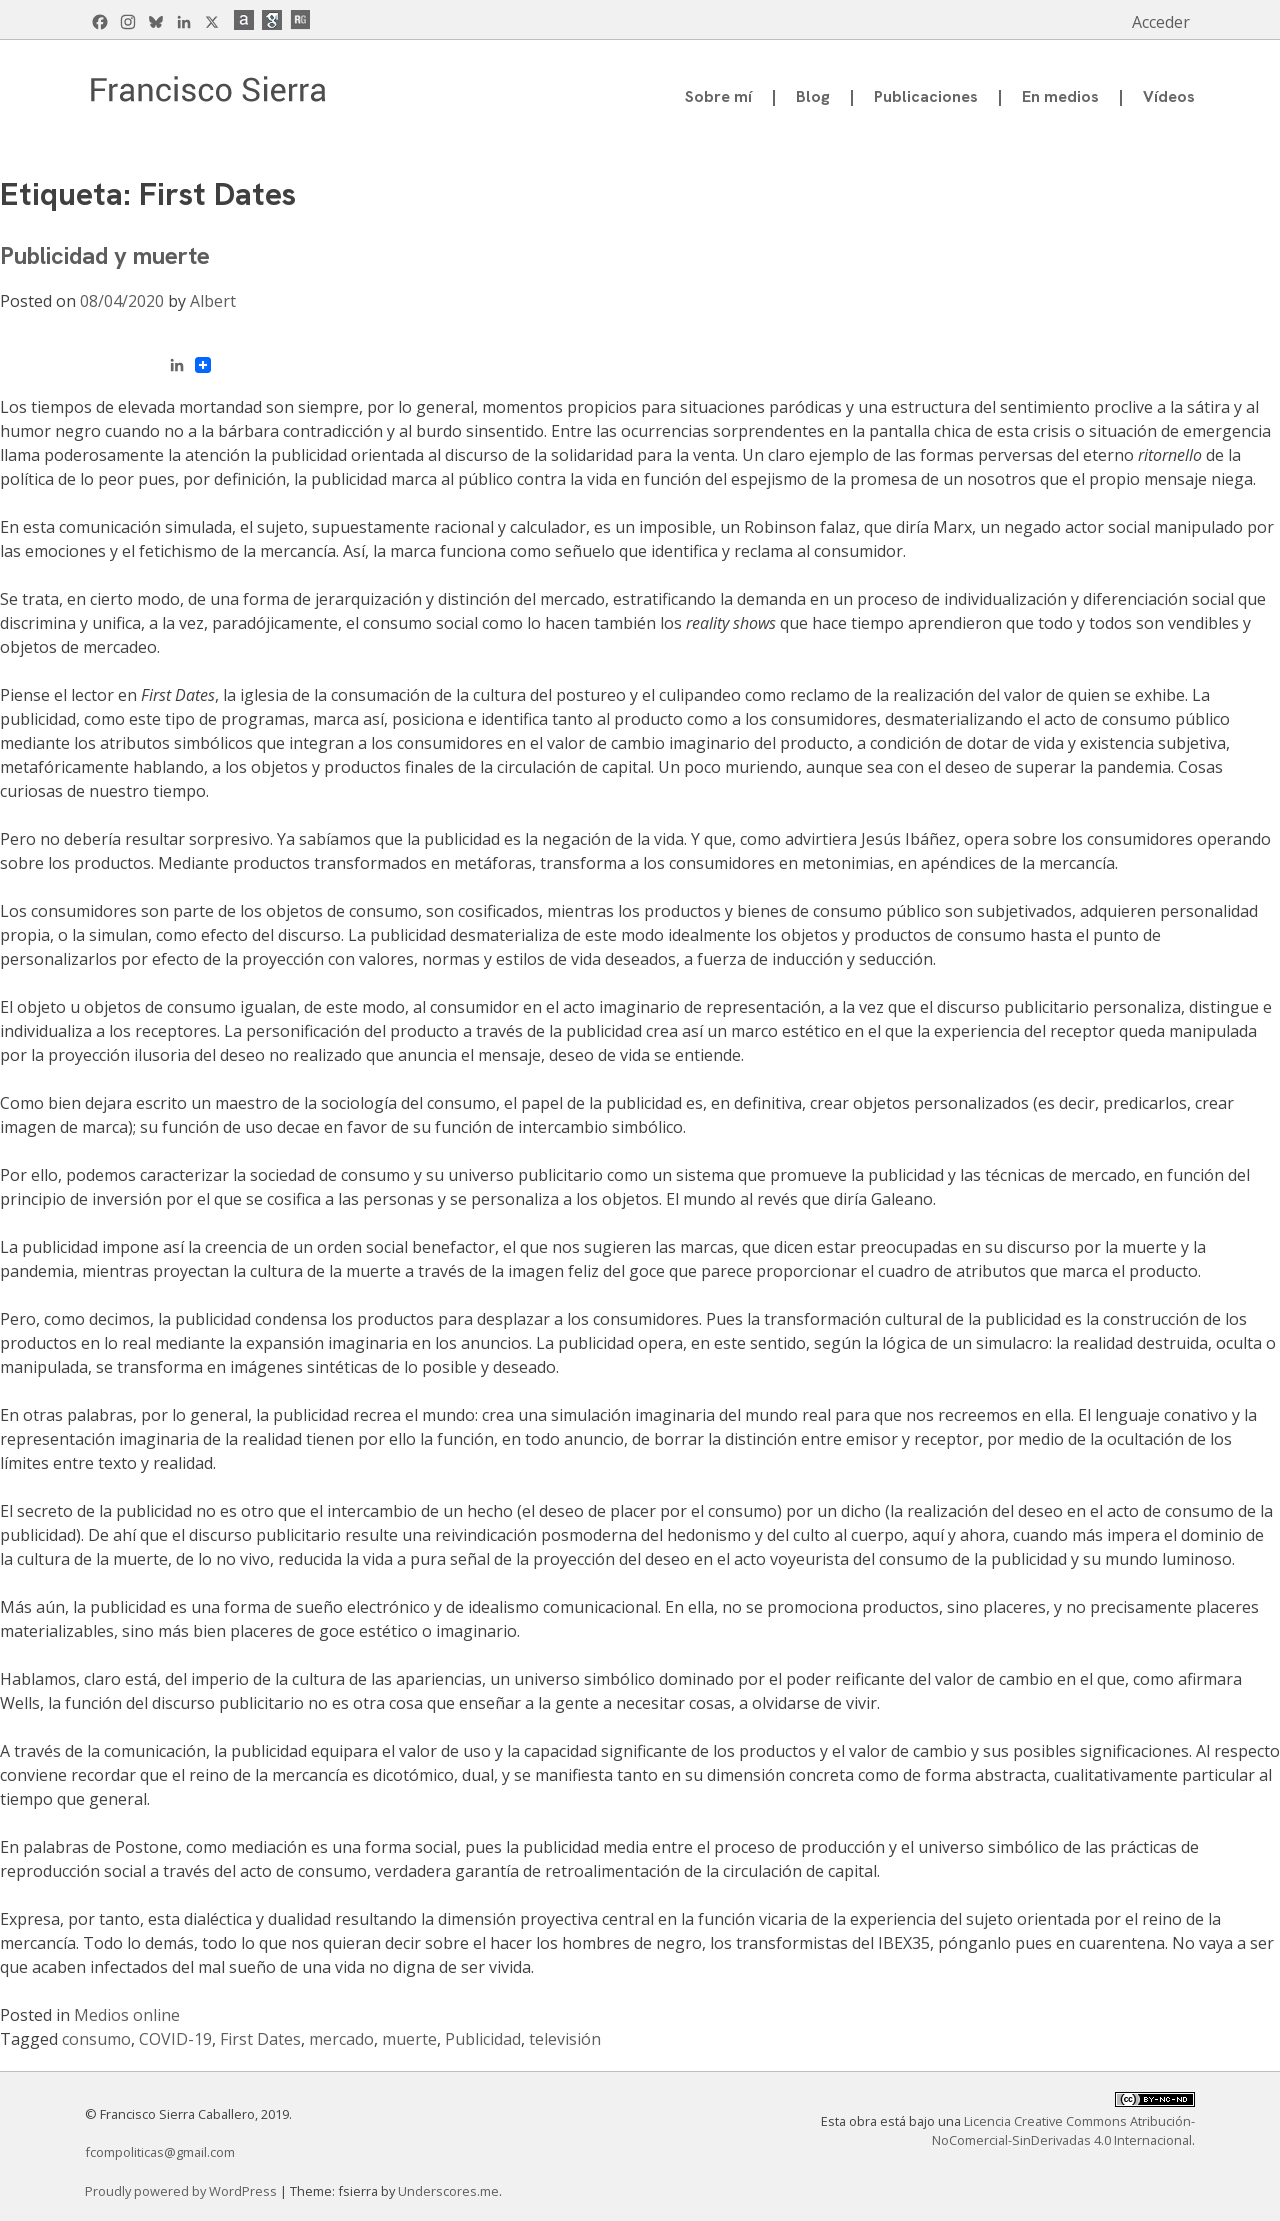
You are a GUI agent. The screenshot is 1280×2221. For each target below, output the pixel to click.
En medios (1060, 96)
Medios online (127, 2015)
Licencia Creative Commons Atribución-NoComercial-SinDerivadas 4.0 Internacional (1063, 2130)
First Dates (260, 2039)
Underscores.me (448, 2191)
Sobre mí (718, 96)
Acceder (1161, 22)
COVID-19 (175, 2039)
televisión (565, 2039)
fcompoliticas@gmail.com (160, 2152)
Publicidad (483, 2039)
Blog (813, 96)
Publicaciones (926, 96)
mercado (341, 2039)
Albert (213, 301)
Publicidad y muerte (105, 255)
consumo (96, 2039)
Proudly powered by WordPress (182, 2191)
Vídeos (1169, 96)
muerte (409, 2039)
